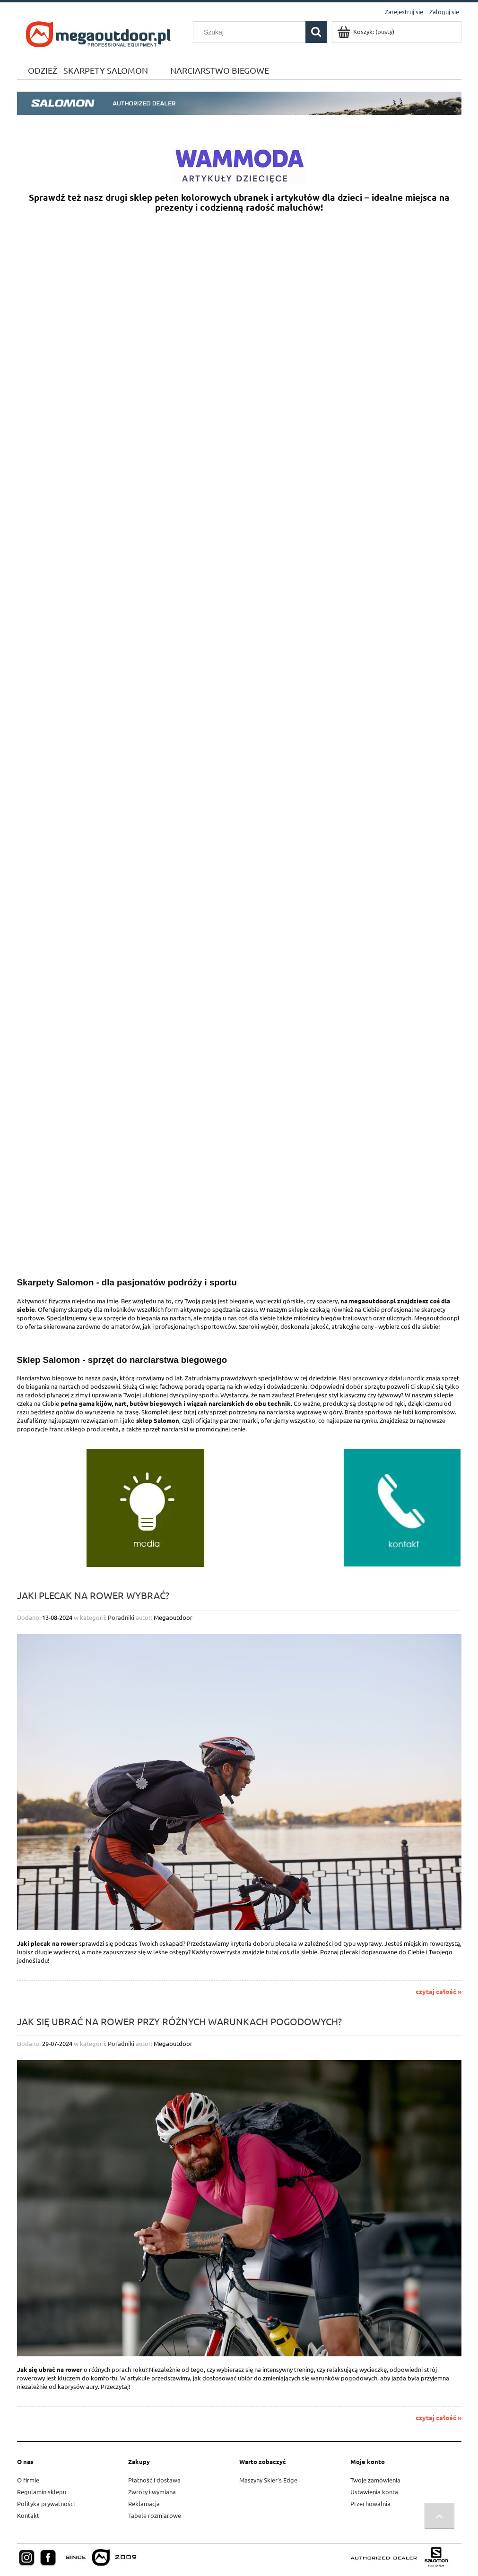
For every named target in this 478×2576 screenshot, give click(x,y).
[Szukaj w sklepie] (251, 32)
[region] (239, 514)
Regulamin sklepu (41, 2492)
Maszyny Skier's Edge (268, 2480)
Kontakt (28, 2515)
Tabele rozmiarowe (154, 2515)
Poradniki (121, 1617)
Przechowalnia (370, 2503)
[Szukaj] (316, 32)
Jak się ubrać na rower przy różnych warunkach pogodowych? (179, 2020)
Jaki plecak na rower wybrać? (93, 1594)
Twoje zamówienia (375, 2480)
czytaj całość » (438, 1991)
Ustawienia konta (374, 2492)
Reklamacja (144, 2503)
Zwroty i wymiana (152, 2492)
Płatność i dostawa (154, 2480)
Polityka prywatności (46, 2503)
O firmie (28, 2480)
